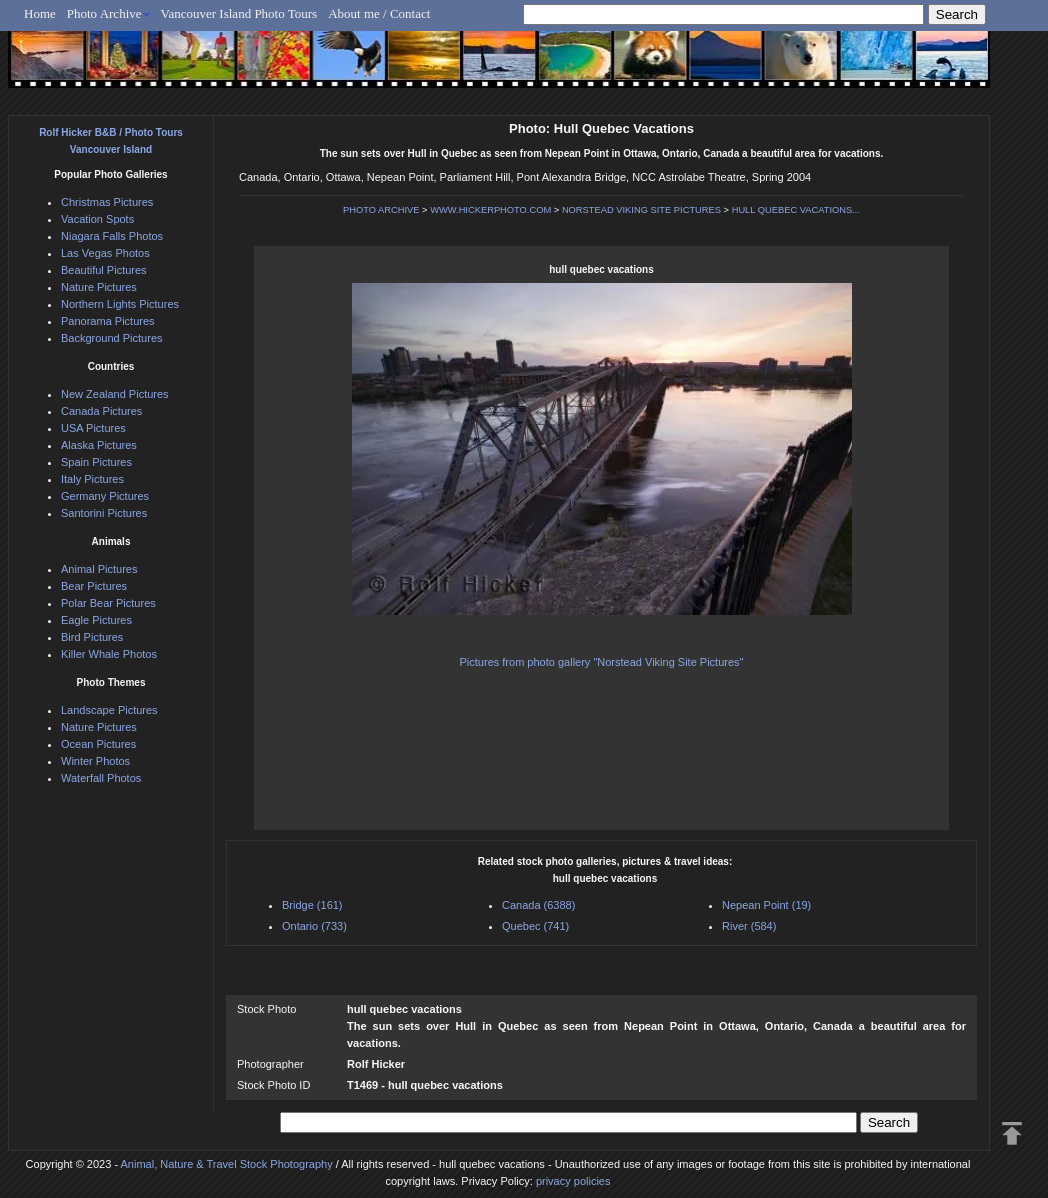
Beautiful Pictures (104, 270)
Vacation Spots (97, 219)
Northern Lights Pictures (120, 304)
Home (40, 13)
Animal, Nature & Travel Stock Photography (227, 1164)
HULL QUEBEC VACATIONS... (796, 210)
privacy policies (573, 1181)
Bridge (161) (312, 905)
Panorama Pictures (108, 321)
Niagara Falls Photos (112, 236)
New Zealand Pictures (115, 394)
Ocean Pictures (98, 744)
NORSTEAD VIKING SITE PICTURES (641, 210)
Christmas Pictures (107, 202)
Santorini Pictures (104, 513)
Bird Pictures (92, 637)
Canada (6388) (538, 905)
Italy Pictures (92, 479)
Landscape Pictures (109, 710)
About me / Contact (379, 13)
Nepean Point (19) (766, 905)
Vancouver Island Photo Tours (239, 13)
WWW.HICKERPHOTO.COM (490, 210)
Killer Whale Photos (109, 654)
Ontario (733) (314, 926)
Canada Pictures (101, 411)
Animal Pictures (99, 569)
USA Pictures (93, 428)
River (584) (749, 926)
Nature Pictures (99, 287)
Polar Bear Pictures (108, 603)
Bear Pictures (94, 586)
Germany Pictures (105, 496)
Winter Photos (95, 761)
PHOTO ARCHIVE (381, 210)
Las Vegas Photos (105, 253)
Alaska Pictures (99, 445)
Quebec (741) (535, 926)
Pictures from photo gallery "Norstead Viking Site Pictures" (602, 662)
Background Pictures (112, 338)
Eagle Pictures (96, 620)
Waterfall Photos (101, 778)
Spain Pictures (96, 462)
